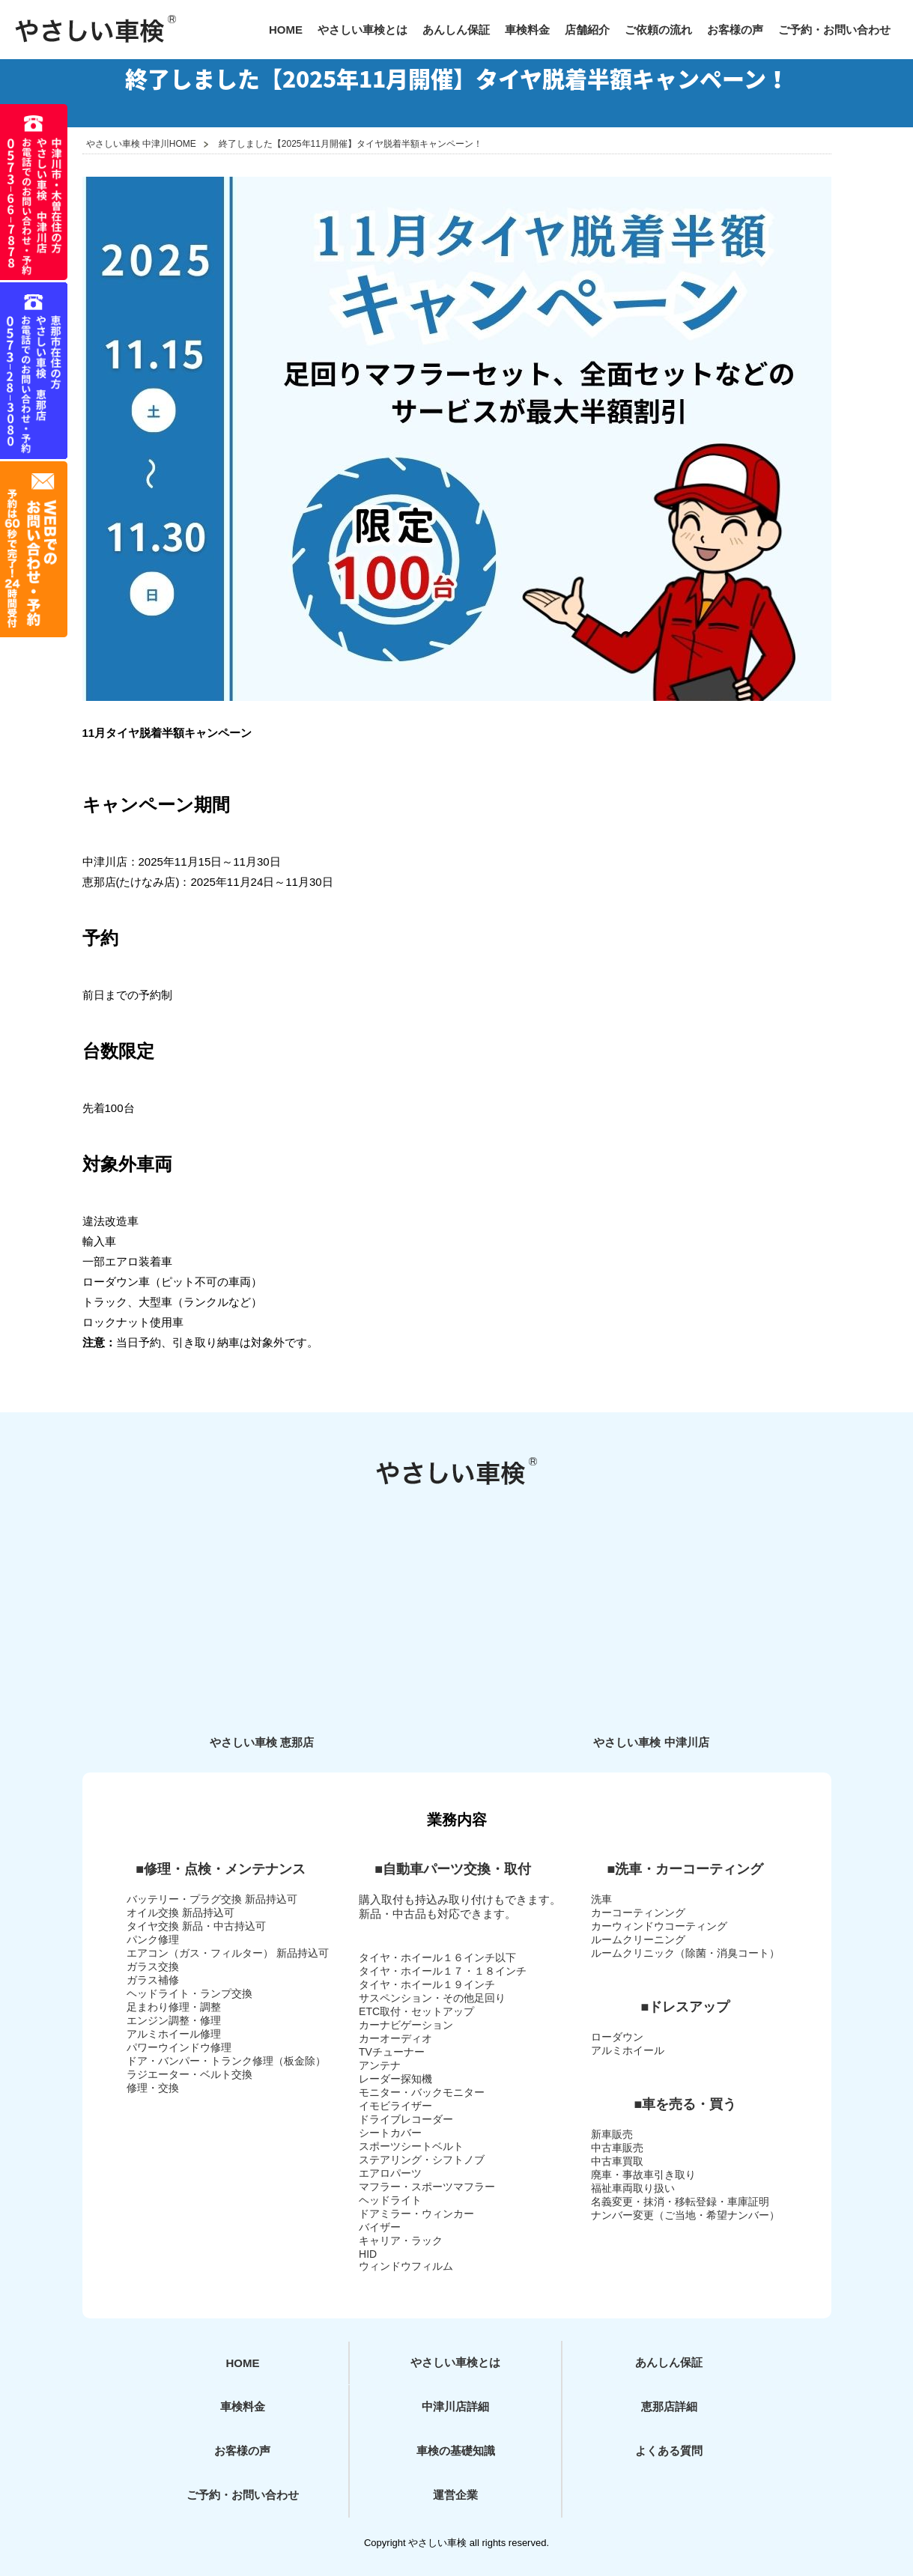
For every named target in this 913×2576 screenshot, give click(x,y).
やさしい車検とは (362, 29)
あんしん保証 (456, 29)
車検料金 (527, 29)
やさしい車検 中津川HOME (141, 144)
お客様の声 (735, 29)
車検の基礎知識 (455, 2450)
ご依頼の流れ (658, 29)
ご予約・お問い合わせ (834, 29)
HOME (286, 29)
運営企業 (455, 2494)
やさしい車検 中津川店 (651, 1742)
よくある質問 (669, 2450)
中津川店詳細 (455, 2406)
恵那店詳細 (669, 2406)
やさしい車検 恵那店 (262, 1742)
